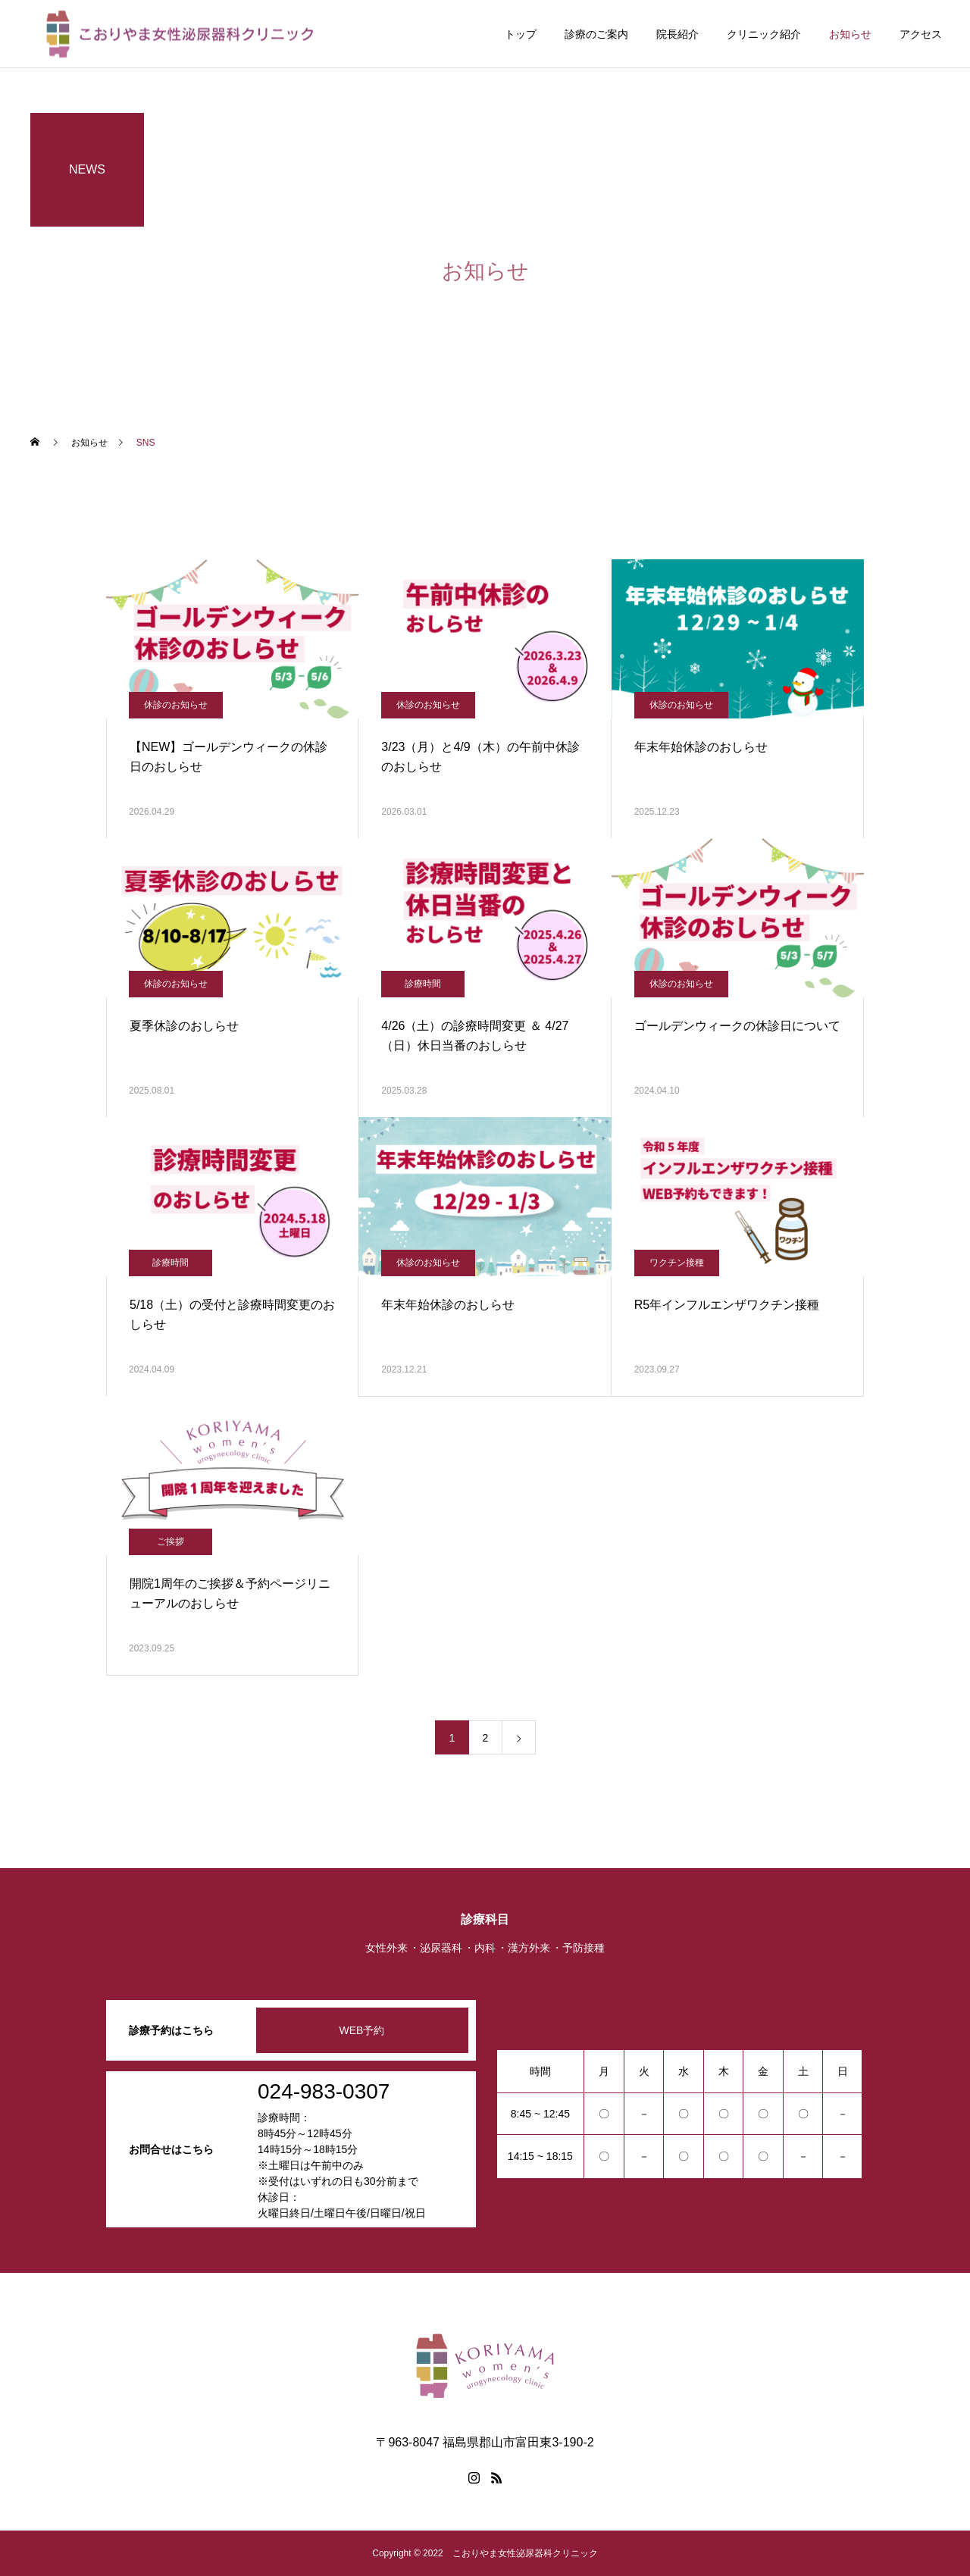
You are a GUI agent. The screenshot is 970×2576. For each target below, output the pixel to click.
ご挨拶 (170, 1541)
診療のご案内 (596, 34)
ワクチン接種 (676, 1262)
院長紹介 (677, 34)
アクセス (921, 34)
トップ (521, 34)
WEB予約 (362, 2030)
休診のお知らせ (176, 705)
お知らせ (850, 34)
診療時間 (423, 983)
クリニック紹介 (764, 34)
